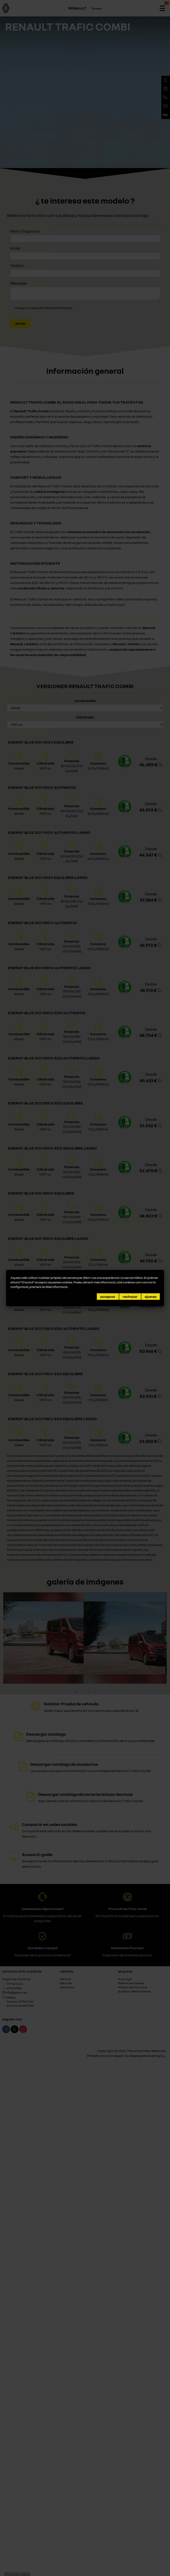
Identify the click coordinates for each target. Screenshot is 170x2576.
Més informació (57, 1287)
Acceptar (108, 1296)
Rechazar (130, 1296)
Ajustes (151, 1296)
